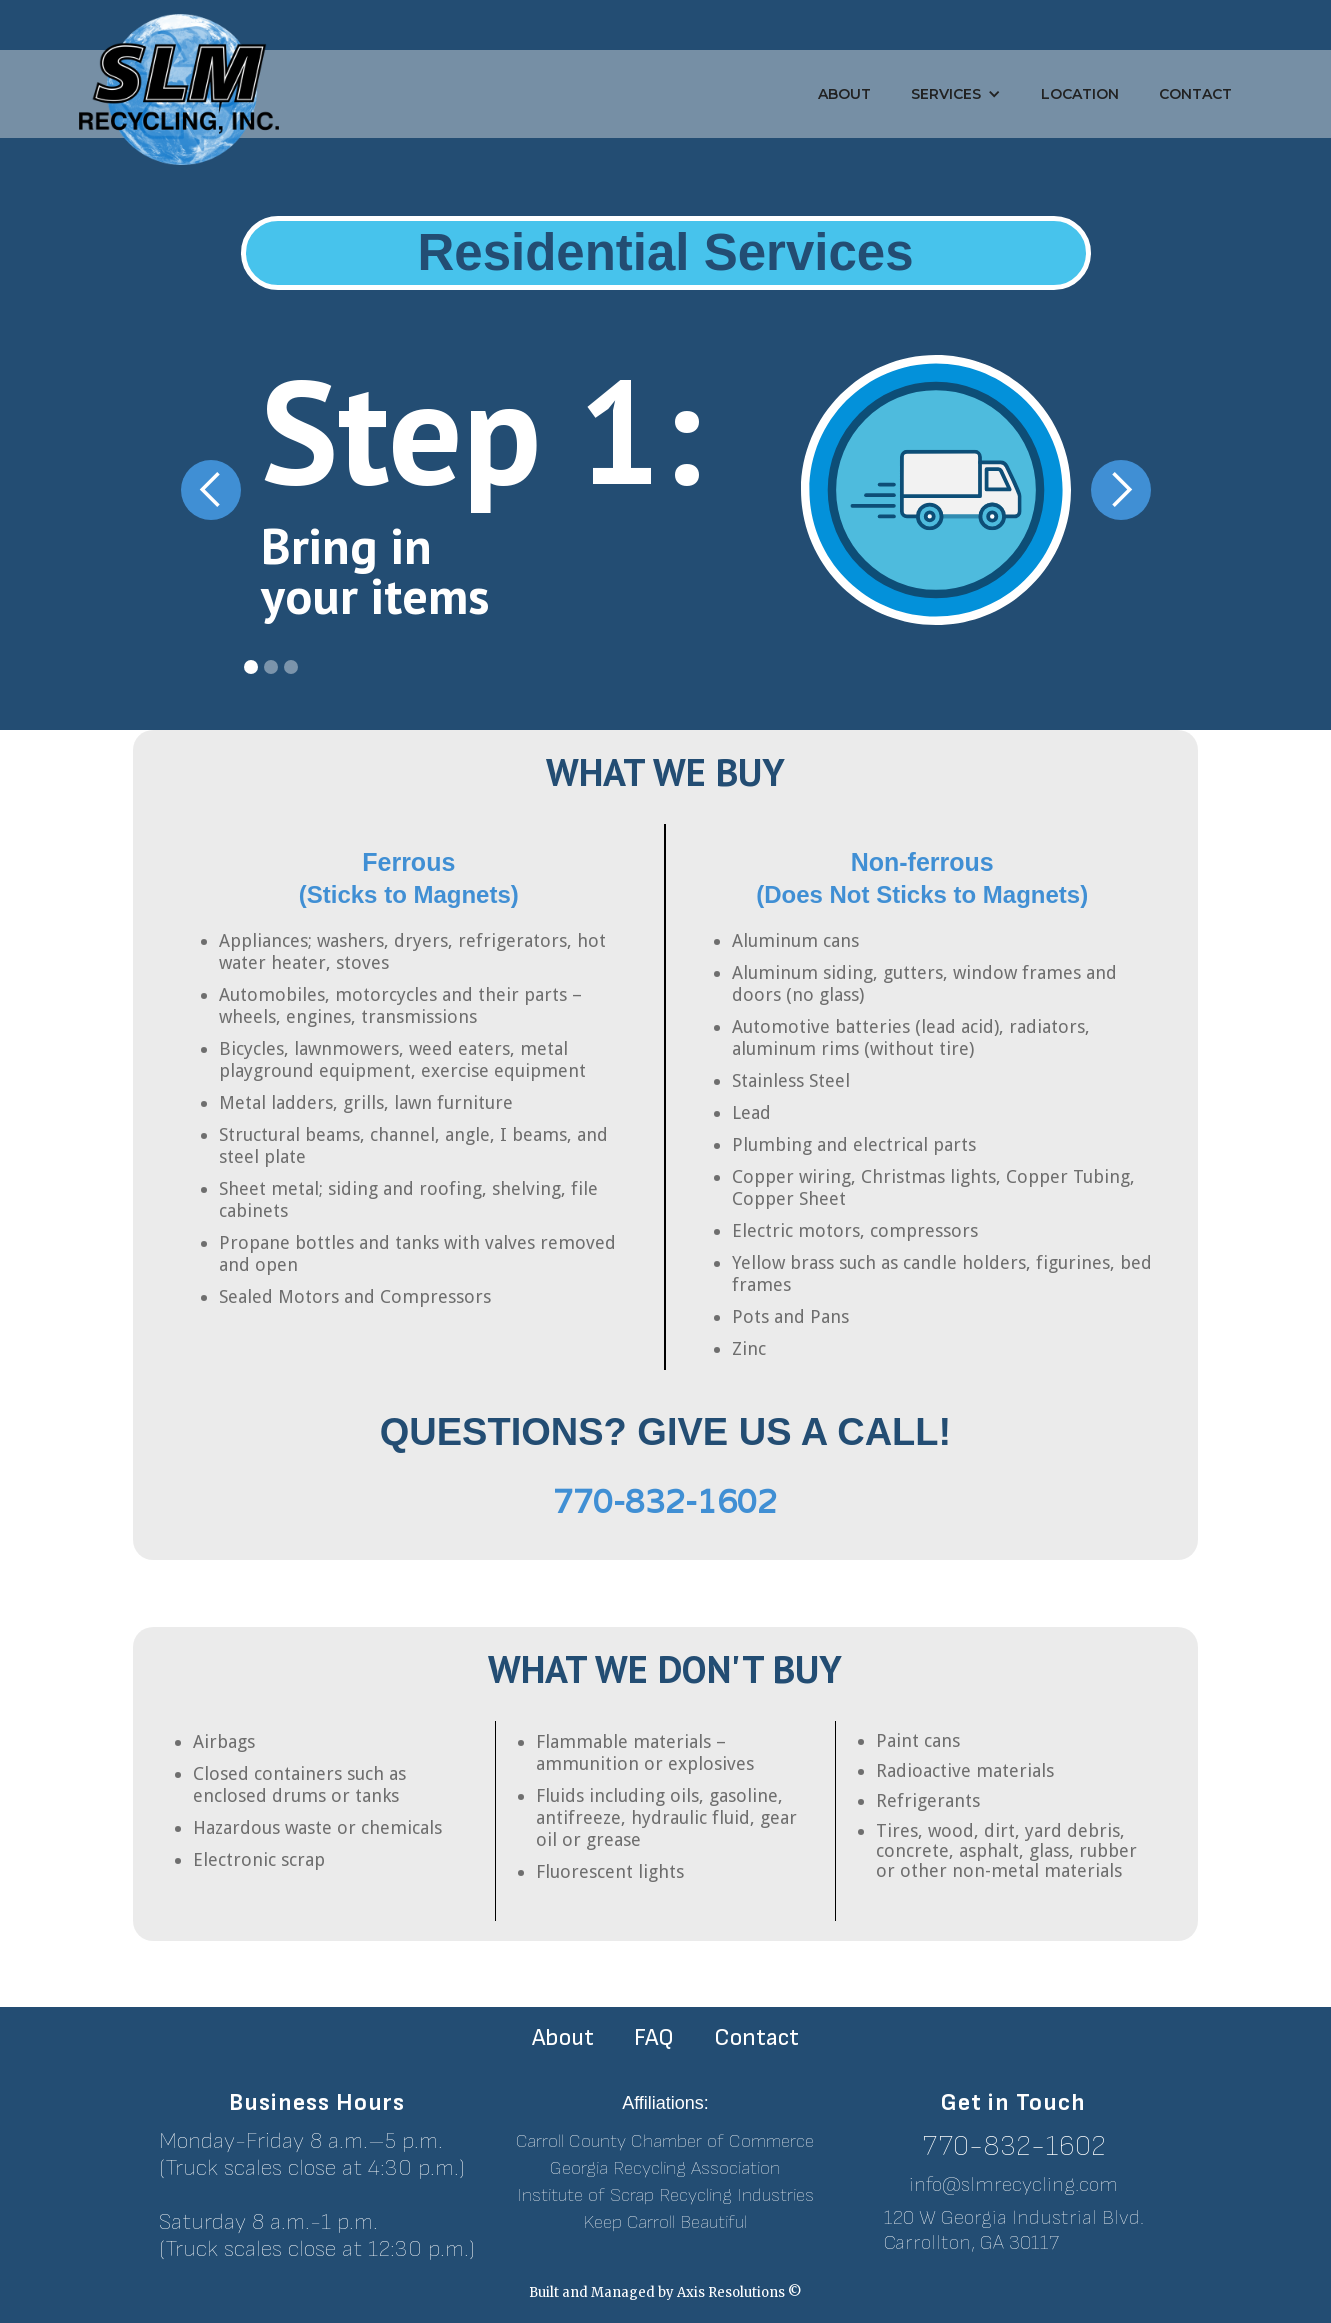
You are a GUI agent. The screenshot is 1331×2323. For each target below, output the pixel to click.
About (844, 94)
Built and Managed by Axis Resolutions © (665, 2292)
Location (1080, 94)
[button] (956, 94)
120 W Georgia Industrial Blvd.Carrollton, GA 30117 (1014, 2230)
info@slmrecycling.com (1013, 2184)
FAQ (654, 2038)
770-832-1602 (1014, 2146)
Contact (1195, 94)
